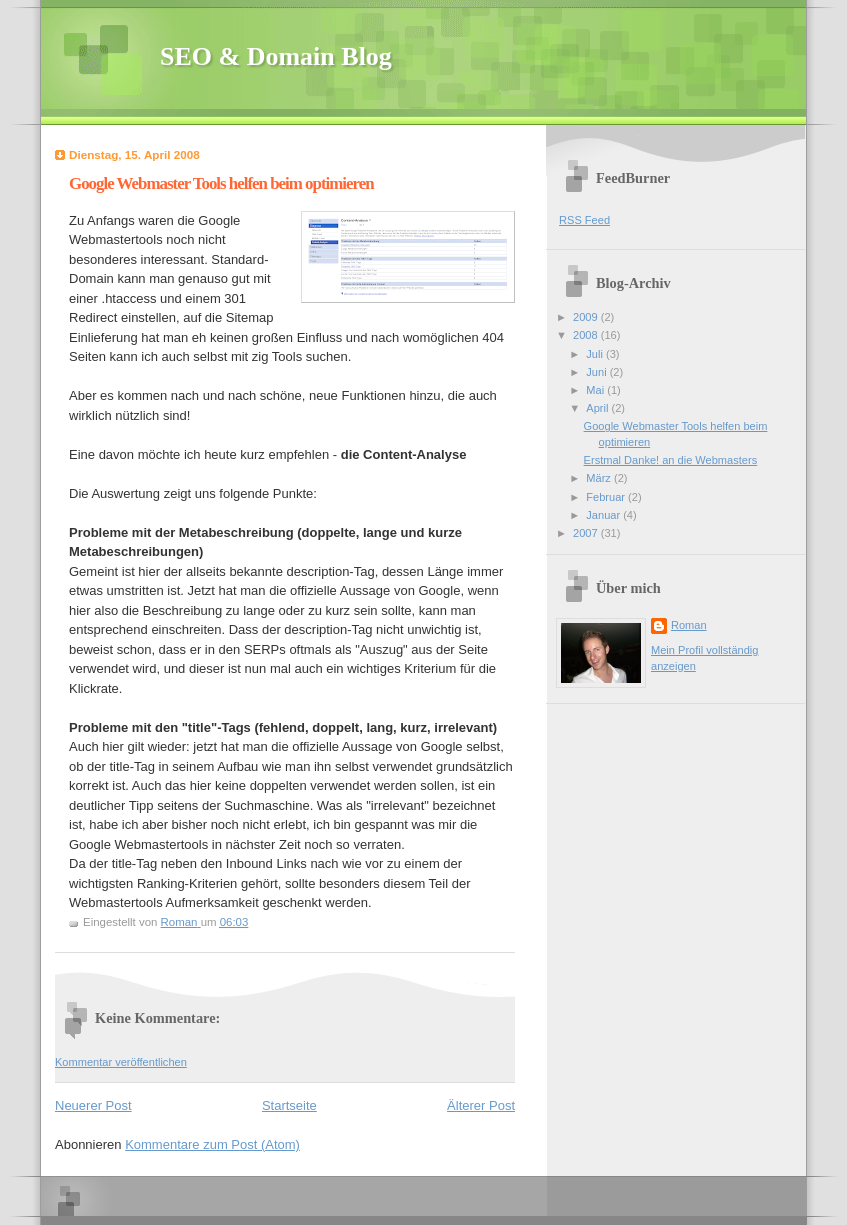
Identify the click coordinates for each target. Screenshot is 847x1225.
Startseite (289, 1105)
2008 (587, 335)
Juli (596, 354)
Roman (689, 625)
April (598, 408)
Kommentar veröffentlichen (121, 1062)
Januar (604, 515)
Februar (607, 497)
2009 (587, 317)
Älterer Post (481, 1105)
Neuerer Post (93, 1105)
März (600, 478)
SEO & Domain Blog (276, 56)
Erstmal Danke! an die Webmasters (671, 460)
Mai (596, 390)
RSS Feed (584, 220)
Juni (597, 372)
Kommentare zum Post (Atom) (212, 1144)
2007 (587, 533)
